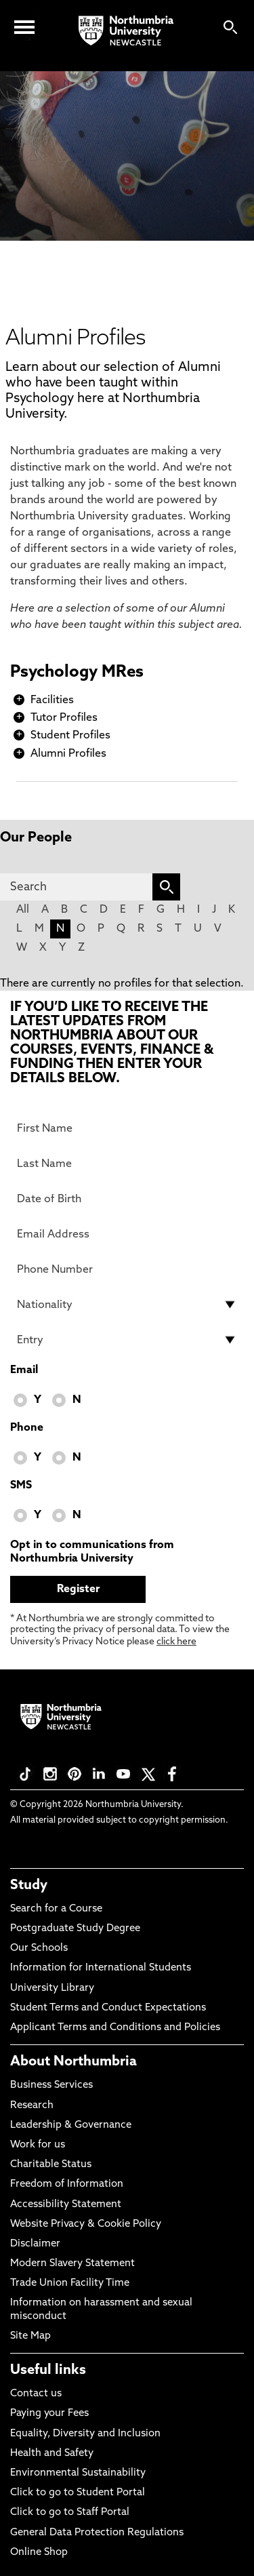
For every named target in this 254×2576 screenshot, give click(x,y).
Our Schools (39, 1948)
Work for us (37, 2145)
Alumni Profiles (68, 754)
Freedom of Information (66, 2184)
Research (32, 2106)
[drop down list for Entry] (127, 1339)
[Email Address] (127, 1234)
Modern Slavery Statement (72, 2264)
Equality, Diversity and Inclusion (85, 2434)
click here (176, 1642)
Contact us (36, 2394)
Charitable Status (50, 2165)
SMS (21, 1485)
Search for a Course (56, 1909)
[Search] (76, 886)
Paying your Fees (49, 2414)
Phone (26, 1428)
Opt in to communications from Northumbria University (92, 1552)
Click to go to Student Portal (77, 2493)
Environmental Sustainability (78, 2473)
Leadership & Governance (70, 2125)
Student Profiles (70, 735)
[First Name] (127, 1128)
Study (28, 1886)
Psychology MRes (77, 673)
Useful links (48, 2370)
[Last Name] (127, 1163)
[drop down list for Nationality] (127, 1304)
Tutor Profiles (64, 718)
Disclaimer (35, 2244)
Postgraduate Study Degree (75, 1929)
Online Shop (39, 2553)
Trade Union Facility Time (69, 2283)
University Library (52, 1988)
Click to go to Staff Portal (69, 2513)
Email (24, 1370)
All (22, 910)
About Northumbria (73, 2062)
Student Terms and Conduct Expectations (108, 2008)
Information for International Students (100, 1968)
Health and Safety (51, 2454)
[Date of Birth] (127, 1198)
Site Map (30, 2336)
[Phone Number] (127, 1269)
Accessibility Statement (65, 2205)
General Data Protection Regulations (97, 2533)
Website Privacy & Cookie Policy (85, 2224)
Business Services (51, 2085)
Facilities (52, 700)
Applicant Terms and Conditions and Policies (115, 2028)
